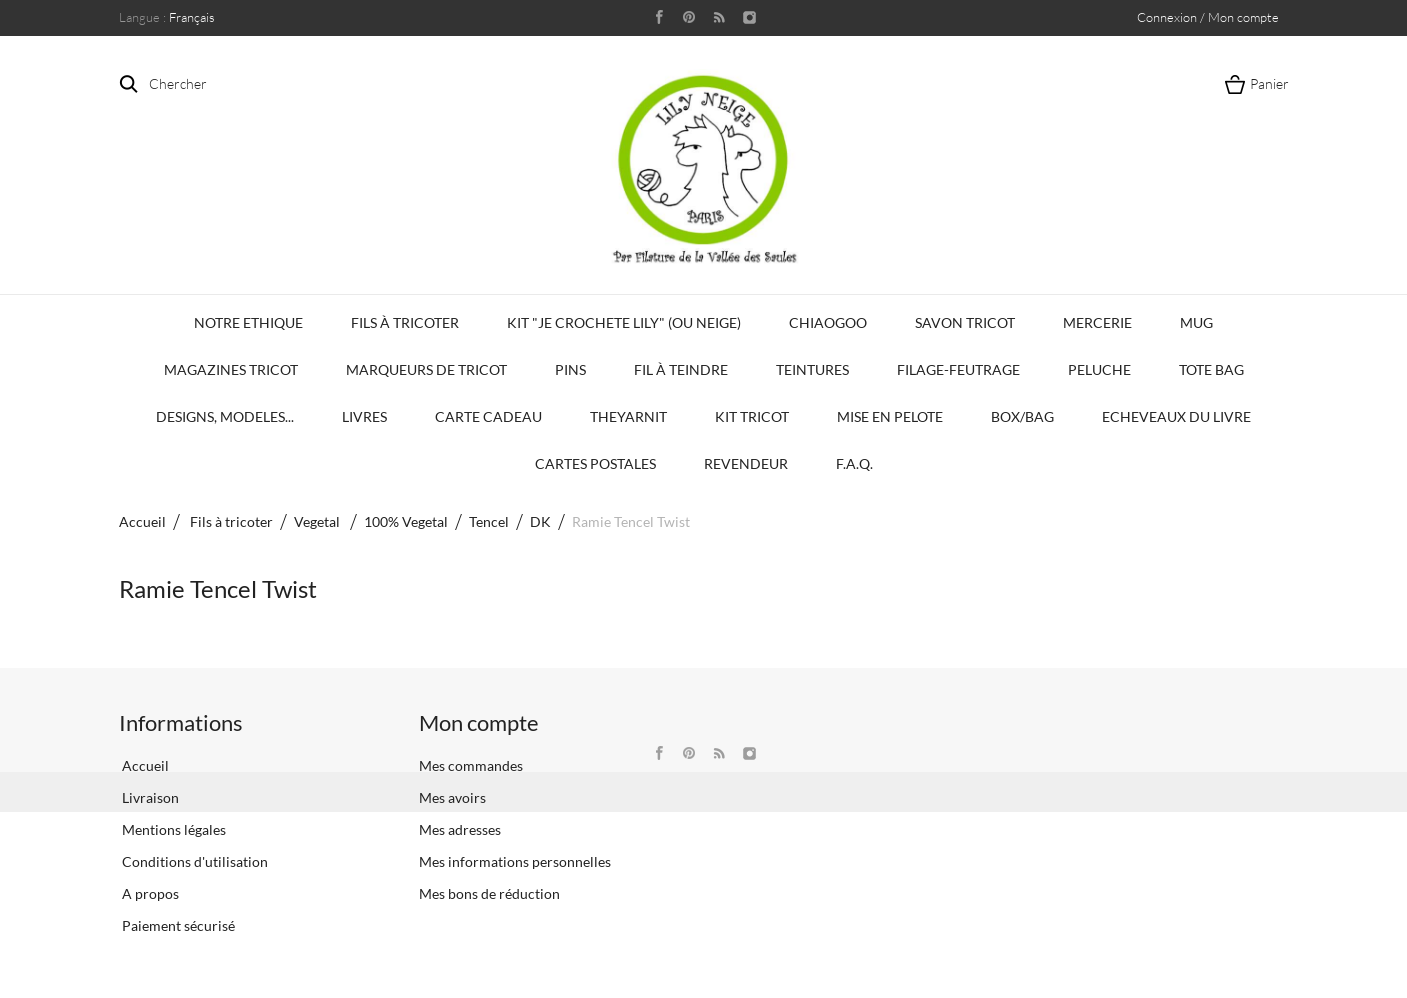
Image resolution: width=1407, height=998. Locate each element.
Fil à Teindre (681, 369)
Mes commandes (471, 765)
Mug (1196, 322)
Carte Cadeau (488, 416)
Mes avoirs (452, 797)
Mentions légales (172, 829)
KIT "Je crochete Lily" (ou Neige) (624, 322)
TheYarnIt (628, 416)
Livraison (149, 797)
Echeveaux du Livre (1176, 416)
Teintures (812, 369)
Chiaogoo (828, 322)
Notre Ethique (248, 322)
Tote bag (1211, 369)
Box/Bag (1022, 416)
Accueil (142, 521)
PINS (570, 369)
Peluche (1099, 369)
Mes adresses (460, 829)
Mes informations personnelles (515, 861)
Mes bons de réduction (489, 893)
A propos (149, 893)
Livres (364, 416)
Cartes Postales (595, 463)
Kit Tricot (752, 416)
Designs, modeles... (225, 416)
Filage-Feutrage (958, 369)
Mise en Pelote (890, 416)
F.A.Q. (854, 463)
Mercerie (1097, 322)
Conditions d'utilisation (193, 861)
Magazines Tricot (231, 369)
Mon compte (479, 722)
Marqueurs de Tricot (426, 369)
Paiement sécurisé (177, 925)
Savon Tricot (965, 322)
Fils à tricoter (405, 322)
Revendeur (746, 463)
